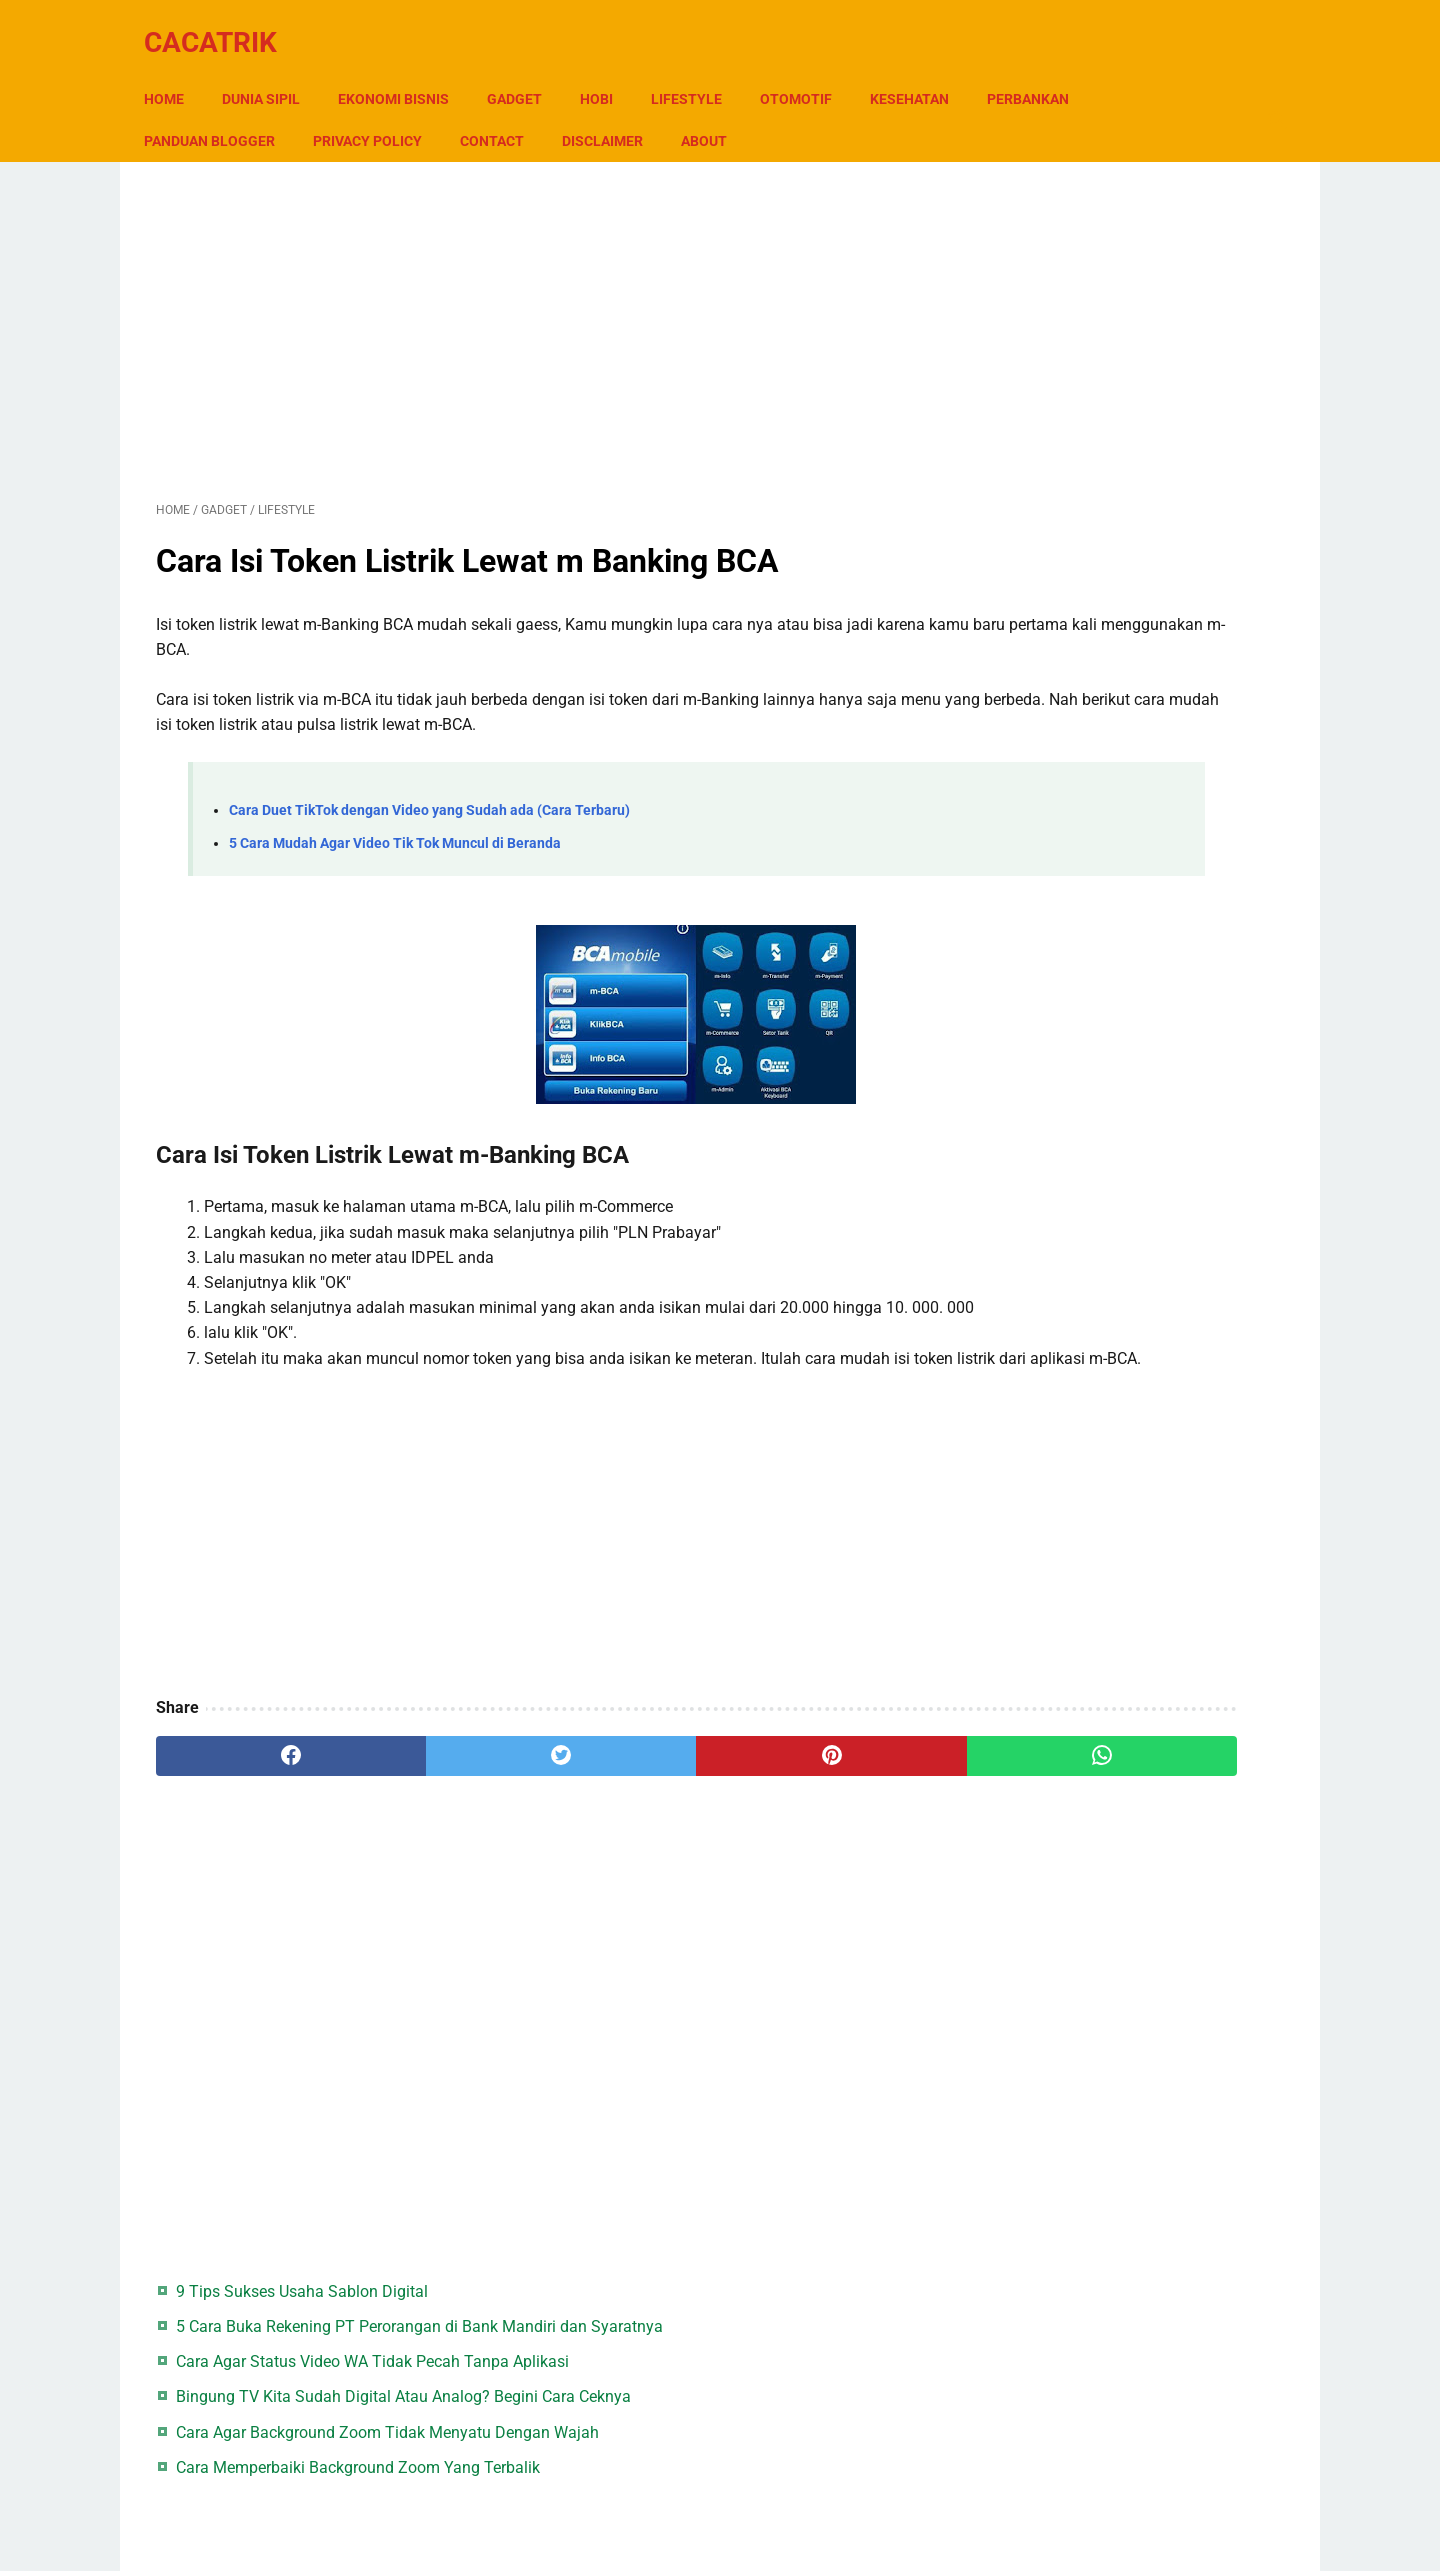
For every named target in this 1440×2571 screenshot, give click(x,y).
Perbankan (197, 111)
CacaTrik (222, 23)
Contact (624, 111)
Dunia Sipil (273, 69)
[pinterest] (628, 1789)
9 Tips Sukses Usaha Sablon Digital (1130, 190)
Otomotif (808, 69)
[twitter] (439, 1789)
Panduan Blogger (341, 111)
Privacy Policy (499, 111)
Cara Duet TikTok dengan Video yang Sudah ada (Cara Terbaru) (429, 793)
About (836, 111)
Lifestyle (698, 69)
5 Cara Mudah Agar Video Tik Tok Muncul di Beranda (395, 825)
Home (176, 69)
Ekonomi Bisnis (405, 69)
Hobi (608, 69)
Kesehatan (921, 69)
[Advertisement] (534, 308)
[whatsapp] (817, 1789)
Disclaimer (734, 111)
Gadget (526, 69)
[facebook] (250, 1789)
